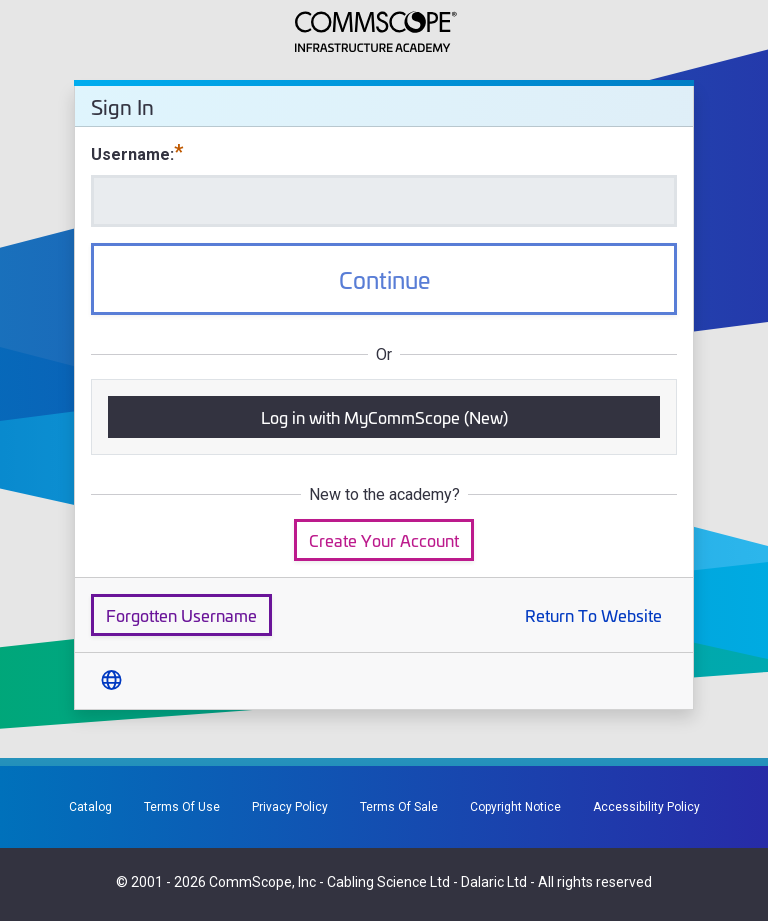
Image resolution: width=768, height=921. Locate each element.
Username (130, 154)
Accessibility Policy (646, 807)
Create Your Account (384, 539)
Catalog (90, 807)
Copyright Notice (515, 807)
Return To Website (593, 614)
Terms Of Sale (399, 807)
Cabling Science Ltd (388, 882)
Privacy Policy (290, 807)
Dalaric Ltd (494, 882)
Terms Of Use (182, 807)
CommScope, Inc (262, 882)
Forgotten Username (181, 614)
